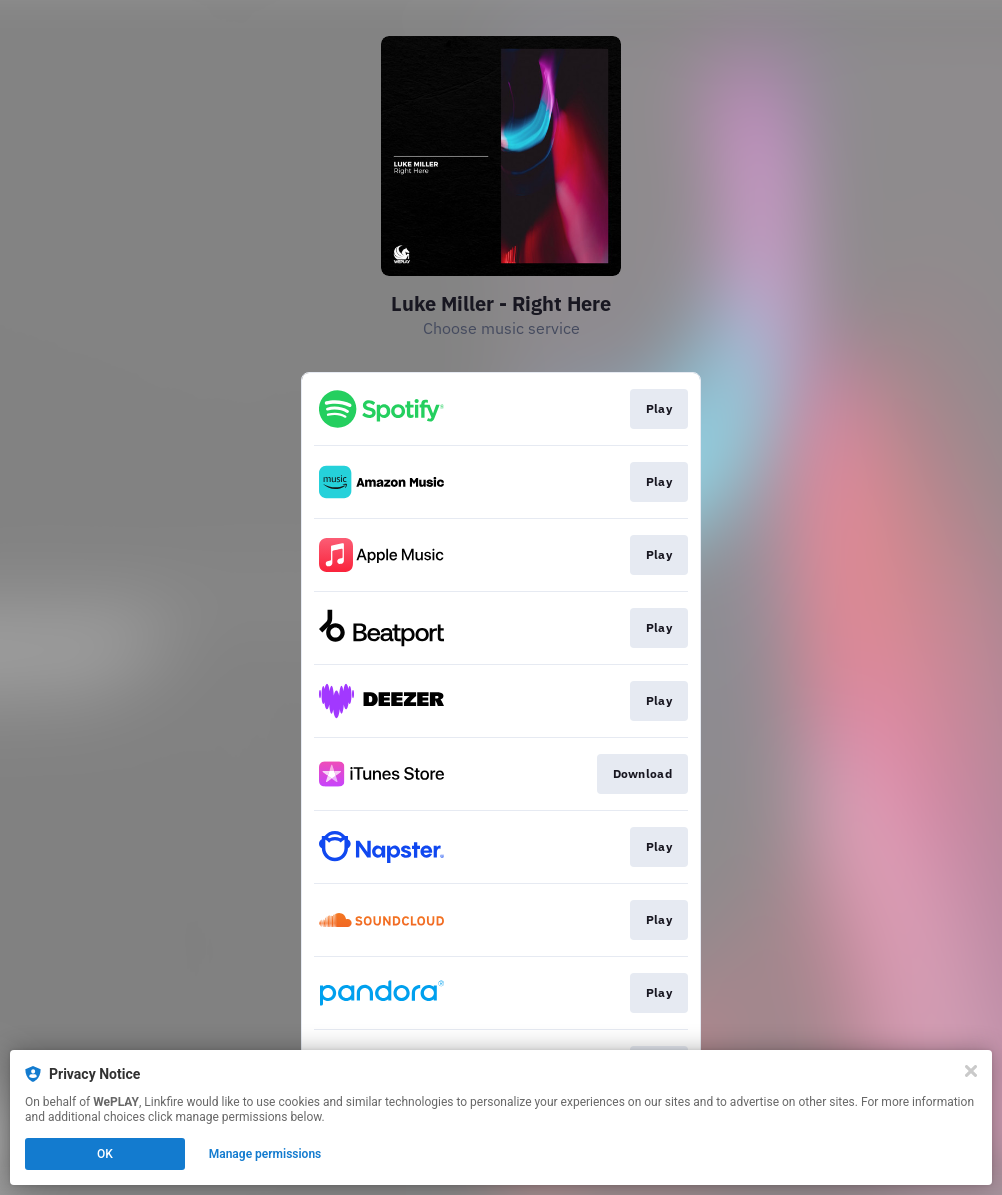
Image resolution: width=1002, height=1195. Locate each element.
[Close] (971, 1071)
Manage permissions (265, 1154)
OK (105, 1154)
